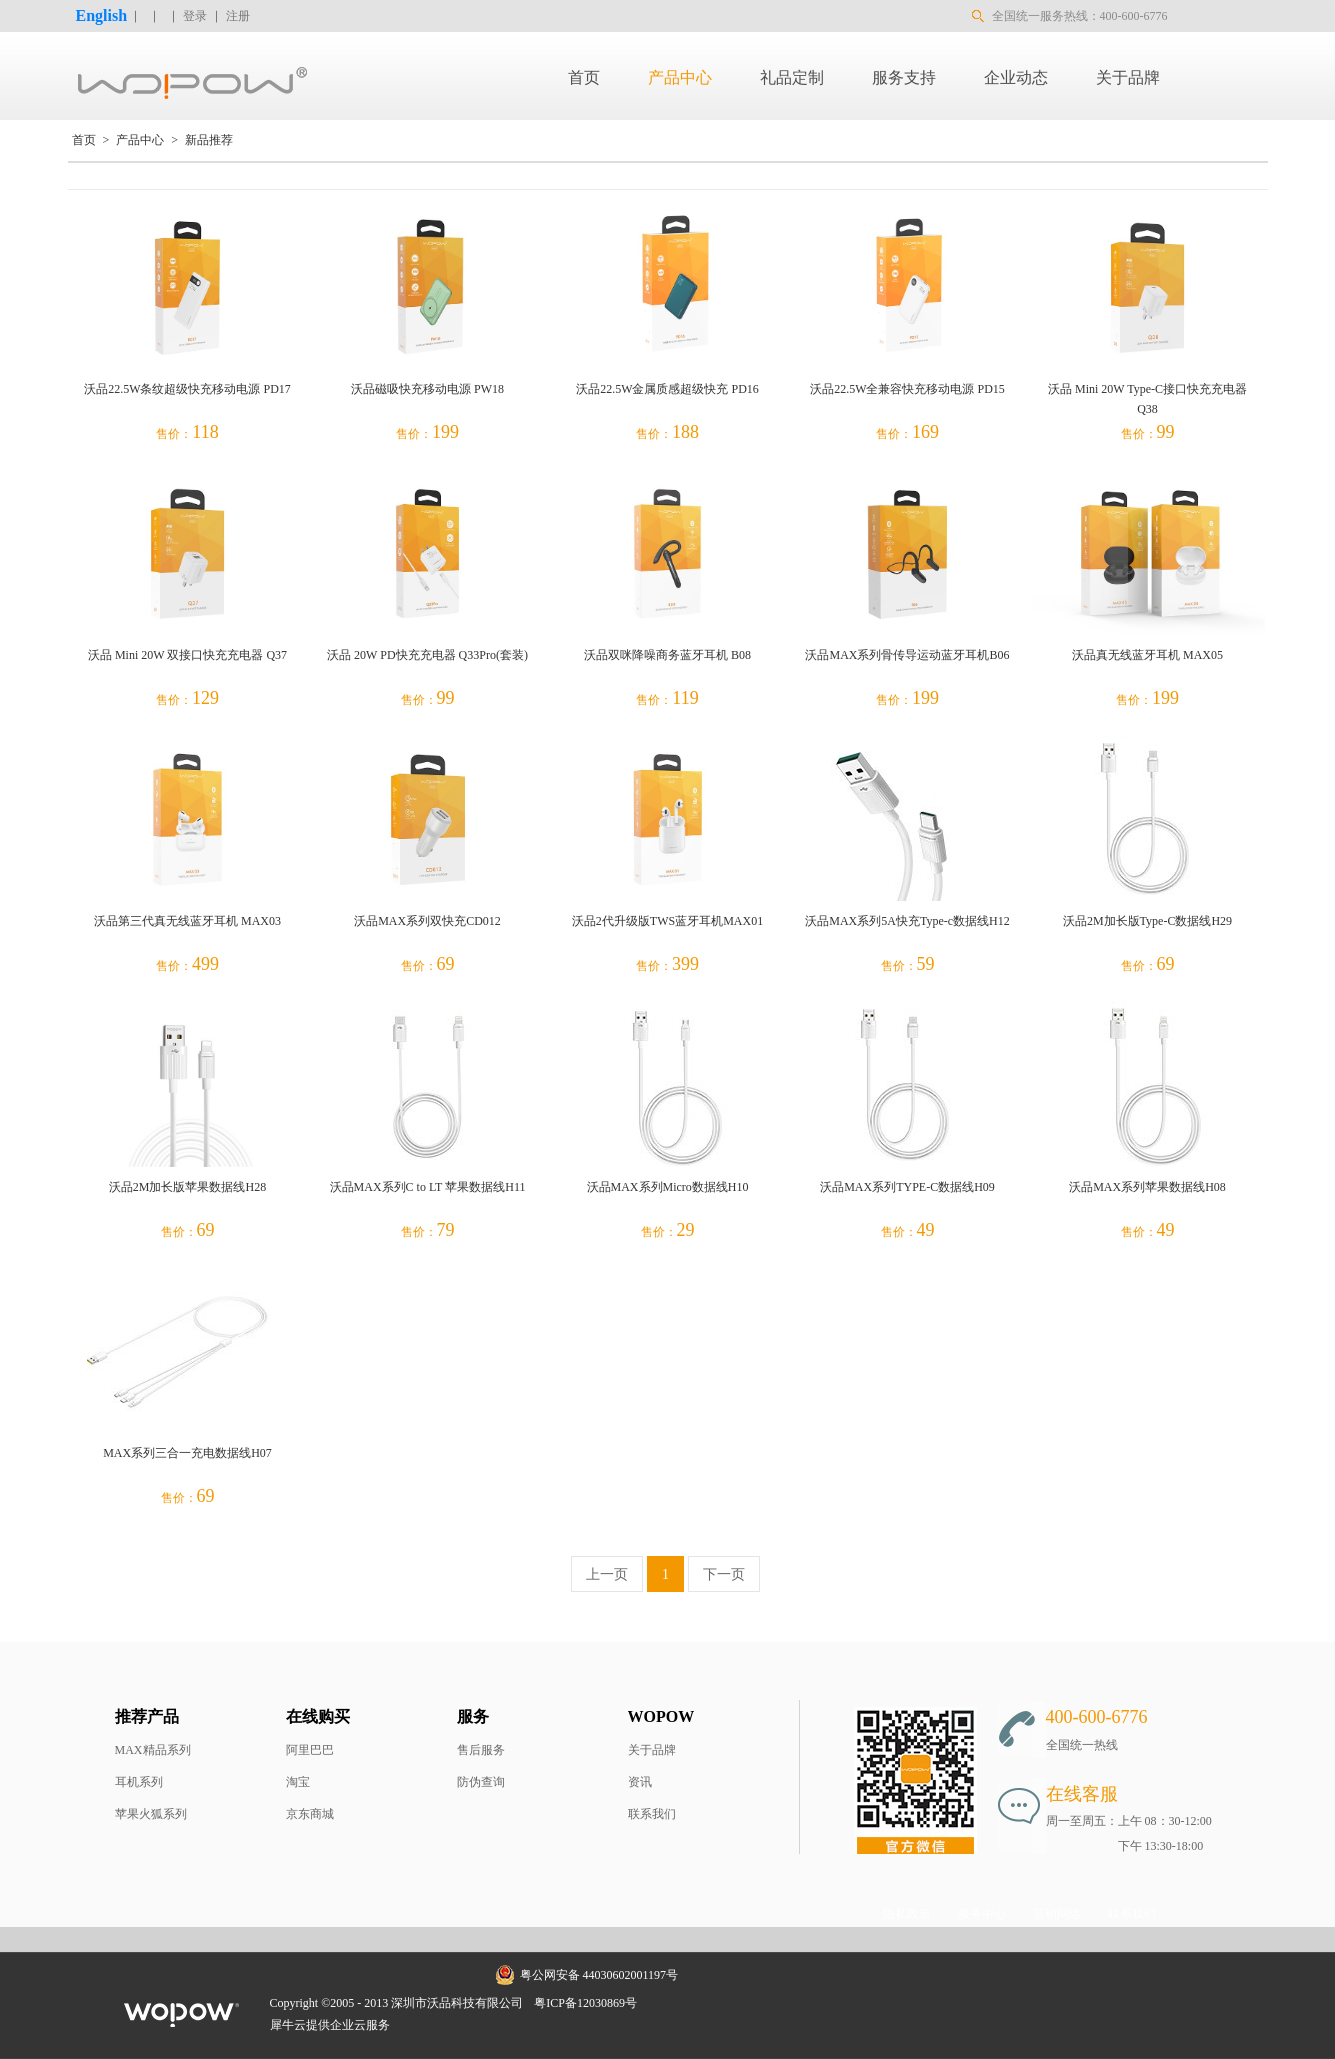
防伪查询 (481, 1782)
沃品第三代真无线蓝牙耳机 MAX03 (187, 921)
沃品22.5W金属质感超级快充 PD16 (667, 389)
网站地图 (675, 2003)
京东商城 (310, 1814)
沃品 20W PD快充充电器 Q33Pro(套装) (427, 655)
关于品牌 (652, 1750)
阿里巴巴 (310, 1750)
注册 (238, 16)
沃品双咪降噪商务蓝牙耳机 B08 (667, 655)
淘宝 (298, 1782)
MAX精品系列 (153, 1750)
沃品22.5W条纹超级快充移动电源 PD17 (187, 389)
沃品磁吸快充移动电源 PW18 (427, 389)
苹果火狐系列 (151, 1814)
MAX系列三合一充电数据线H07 (187, 1453)
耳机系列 (139, 1782)
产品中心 (140, 140)
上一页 (607, 1574)
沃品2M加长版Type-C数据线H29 (1147, 921)
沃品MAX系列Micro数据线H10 (668, 1187)
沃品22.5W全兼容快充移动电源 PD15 (907, 389)
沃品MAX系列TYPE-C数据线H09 (907, 1187)
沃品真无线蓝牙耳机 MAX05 (1147, 655)
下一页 (724, 1574)
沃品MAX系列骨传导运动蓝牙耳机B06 (907, 655)
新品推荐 (209, 140)
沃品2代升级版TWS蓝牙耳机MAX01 (667, 921)
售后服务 (481, 1750)
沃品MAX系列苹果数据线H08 (1147, 1187)
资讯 (640, 1782)
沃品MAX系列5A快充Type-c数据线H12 (907, 921)
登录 (195, 16)
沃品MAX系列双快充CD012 (427, 921)
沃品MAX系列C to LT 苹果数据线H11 (428, 1187)
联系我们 (652, 1814)
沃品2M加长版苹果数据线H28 (187, 1187)
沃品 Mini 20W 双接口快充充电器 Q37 (187, 655)
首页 (584, 77)
